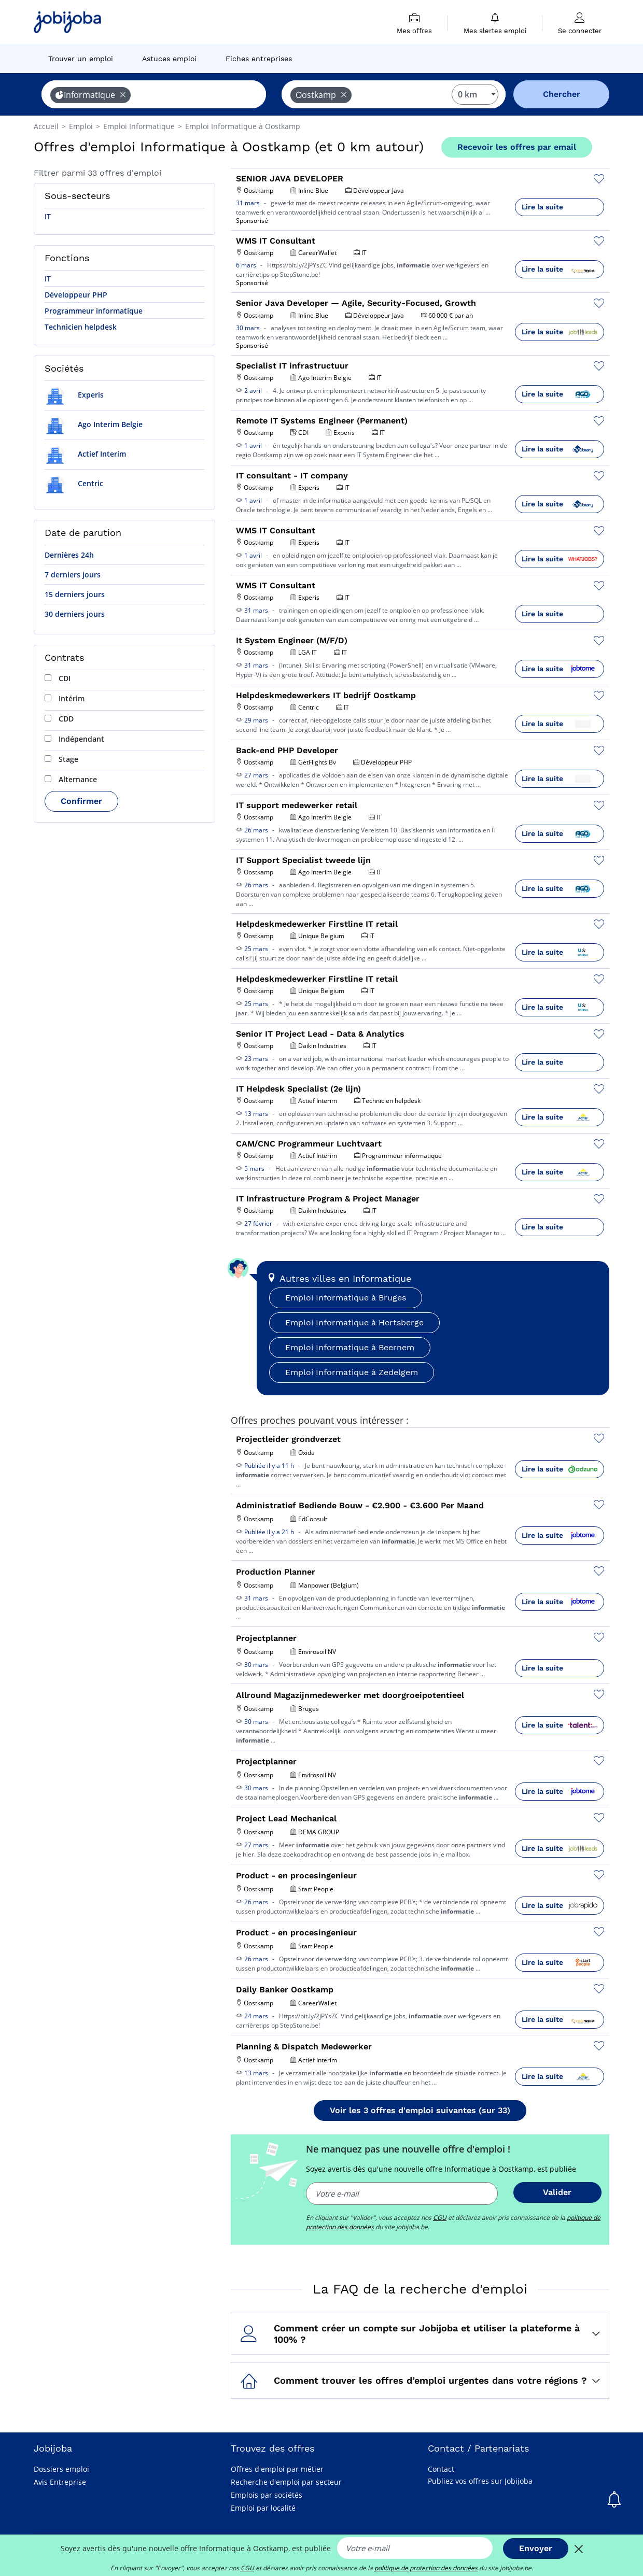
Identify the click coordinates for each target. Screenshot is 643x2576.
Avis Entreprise (60, 2482)
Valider (557, 2192)
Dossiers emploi (61, 2469)
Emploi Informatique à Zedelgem (351, 1372)
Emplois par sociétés (266, 2495)
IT (48, 216)
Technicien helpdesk (81, 327)
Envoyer (535, 2548)
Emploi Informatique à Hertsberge (354, 1322)
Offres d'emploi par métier (277, 2469)
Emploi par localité (263, 2508)
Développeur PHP (76, 295)
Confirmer (81, 801)
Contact (441, 2469)
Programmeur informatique (94, 311)
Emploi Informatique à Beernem (349, 1347)
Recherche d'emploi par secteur (286, 2482)
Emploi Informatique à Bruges (345, 1298)
